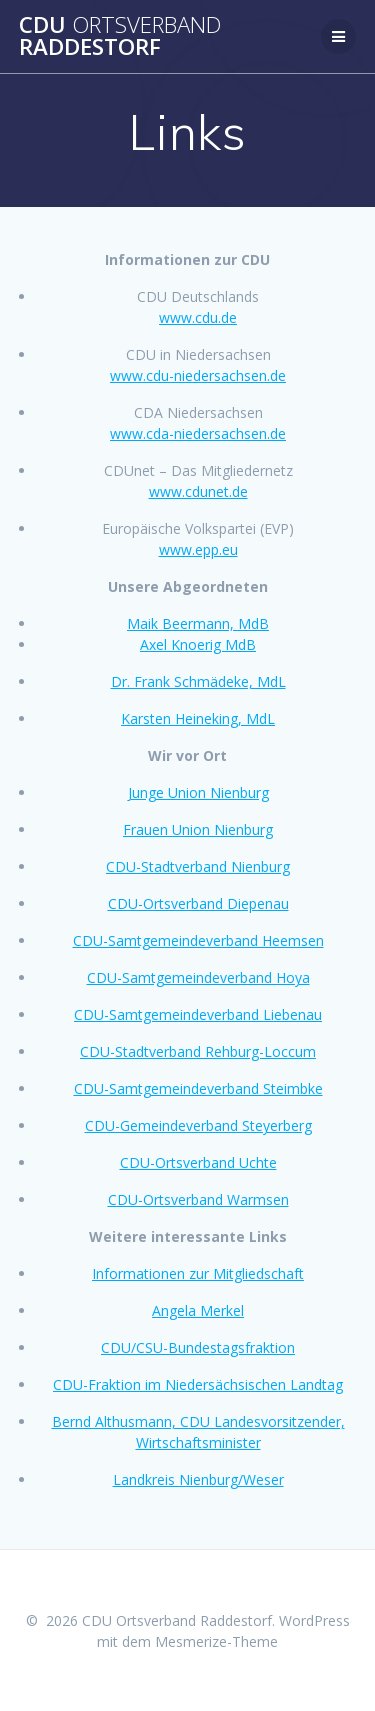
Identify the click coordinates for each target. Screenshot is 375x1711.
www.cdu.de (198, 317)
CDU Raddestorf (120, 36)
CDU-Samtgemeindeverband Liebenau (198, 1014)
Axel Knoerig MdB (198, 644)
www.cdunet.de (198, 491)
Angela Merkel (198, 1310)
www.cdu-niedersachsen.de (198, 375)
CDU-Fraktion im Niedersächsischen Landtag (198, 1384)
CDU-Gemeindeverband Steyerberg (198, 1125)
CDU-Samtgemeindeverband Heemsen (198, 940)
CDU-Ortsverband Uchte (198, 1162)
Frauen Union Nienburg (198, 829)
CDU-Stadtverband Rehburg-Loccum (198, 1051)
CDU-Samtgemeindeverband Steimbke (198, 1088)
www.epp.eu (198, 549)
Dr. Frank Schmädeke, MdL (198, 681)
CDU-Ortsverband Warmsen (198, 1199)
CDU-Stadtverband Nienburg (198, 866)
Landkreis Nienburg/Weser (198, 1479)
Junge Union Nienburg (198, 792)
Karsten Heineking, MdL (198, 718)
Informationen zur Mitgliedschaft (198, 1273)
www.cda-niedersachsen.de (198, 433)
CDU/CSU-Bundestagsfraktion (198, 1347)
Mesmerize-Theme (216, 1641)
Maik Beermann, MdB (198, 623)
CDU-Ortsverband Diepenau (198, 903)
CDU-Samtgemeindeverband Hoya (198, 977)
